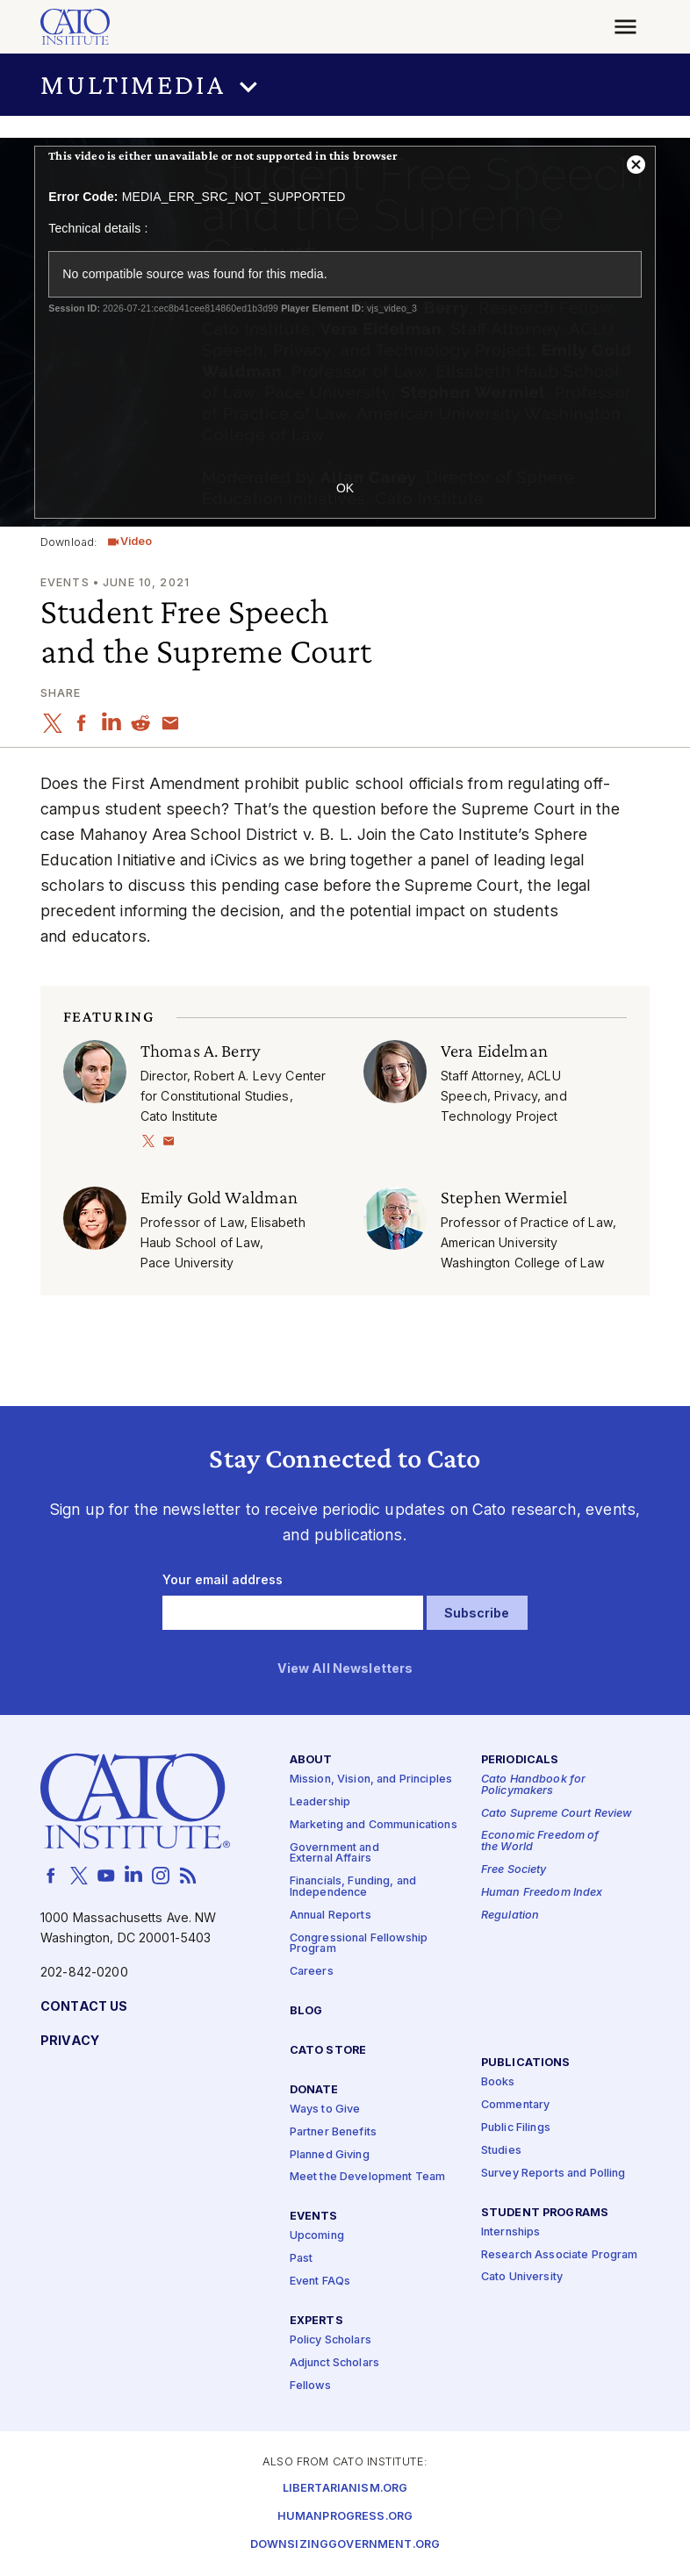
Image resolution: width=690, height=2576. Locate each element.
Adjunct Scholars (334, 2363)
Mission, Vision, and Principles (371, 1779)
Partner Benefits (333, 2131)
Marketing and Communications (373, 1824)
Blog (306, 2011)
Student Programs (544, 2212)
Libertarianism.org (345, 2488)
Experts (316, 2321)
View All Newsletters (345, 1668)
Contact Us (83, 2006)
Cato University (522, 2277)
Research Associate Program (559, 2254)
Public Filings (515, 2127)
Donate (314, 2089)
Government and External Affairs (334, 1852)
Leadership (320, 1801)
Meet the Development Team (368, 2177)
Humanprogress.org (345, 2516)
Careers (312, 1971)
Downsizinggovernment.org (345, 2545)
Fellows (310, 2385)
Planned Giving (330, 2154)
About (311, 1759)
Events (314, 2216)
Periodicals (520, 1759)
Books (498, 2082)
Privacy (69, 2040)
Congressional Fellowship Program (359, 1943)
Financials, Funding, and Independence (353, 1887)
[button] (345, 85)
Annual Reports (330, 1914)
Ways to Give (325, 2108)
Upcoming (317, 2236)
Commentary (515, 2105)
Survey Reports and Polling (553, 2172)
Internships (511, 2231)
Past (301, 2258)
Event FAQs (320, 2281)
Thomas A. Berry (200, 1050)
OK (345, 488)
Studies (501, 2150)
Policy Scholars (330, 2340)
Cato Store (328, 2050)
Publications (526, 2063)
